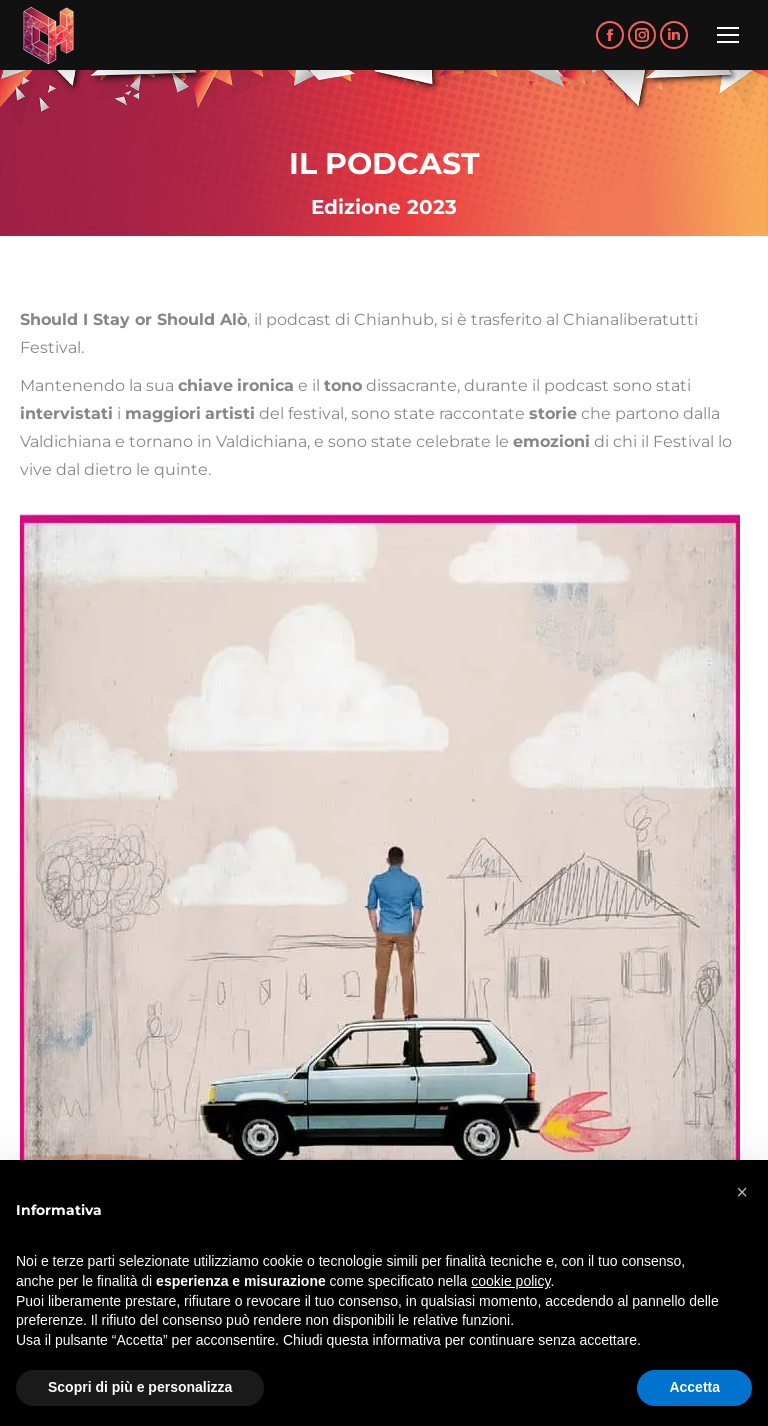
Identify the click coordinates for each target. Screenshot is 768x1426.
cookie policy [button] (510, 1281)
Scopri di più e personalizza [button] (140, 1387)
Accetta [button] (694, 1387)
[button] (742, 1192)
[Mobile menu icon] (728, 35)
